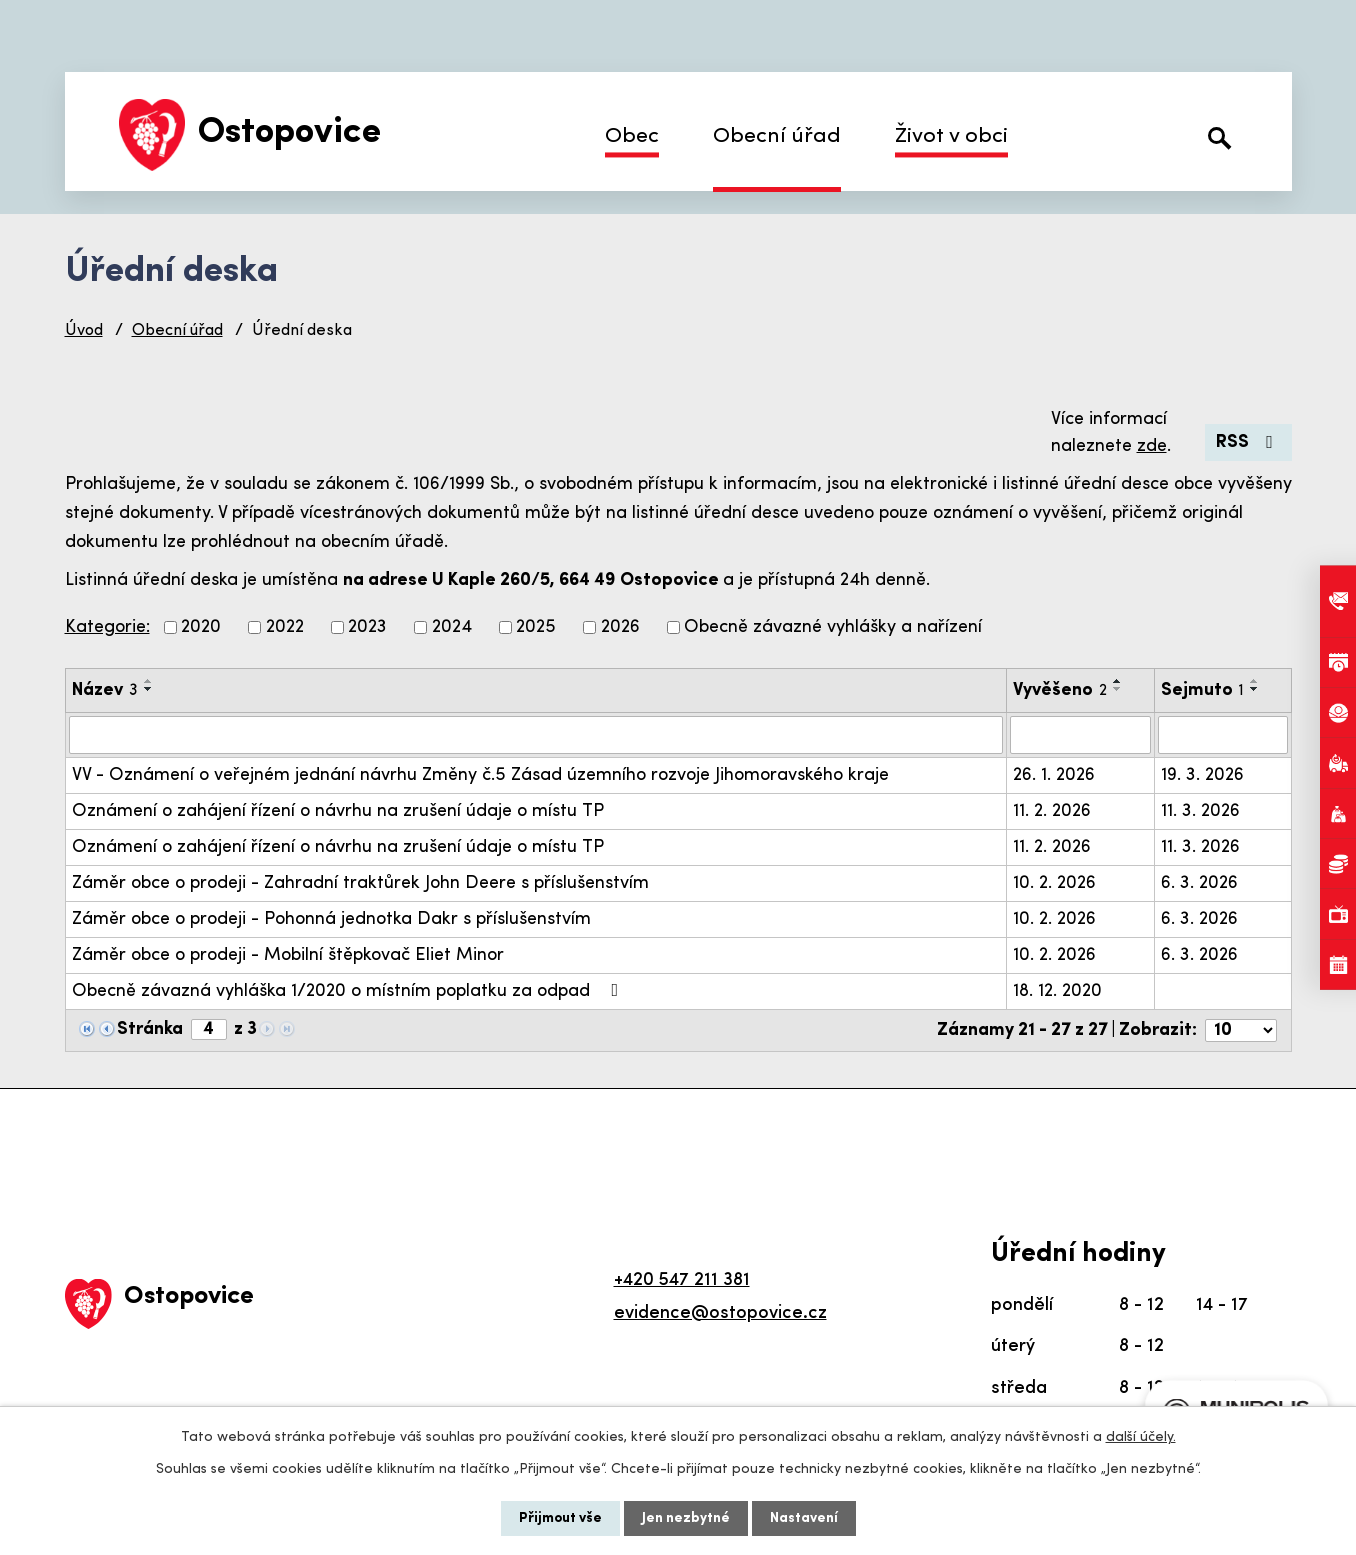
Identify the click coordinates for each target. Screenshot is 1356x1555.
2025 (536, 627)
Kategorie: (107, 627)
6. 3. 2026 (1199, 883)
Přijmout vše (560, 1518)
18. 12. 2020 (1057, 991)
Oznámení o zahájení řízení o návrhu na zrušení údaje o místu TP (338, 811)
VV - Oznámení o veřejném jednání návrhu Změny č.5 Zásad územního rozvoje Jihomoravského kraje (480, 775)
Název (105, 690)
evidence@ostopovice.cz (720, 1313)
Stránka (150, 1029)
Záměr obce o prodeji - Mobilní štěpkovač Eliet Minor (288, 955)
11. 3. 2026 (1200, 811)
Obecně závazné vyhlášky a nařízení (833, 627)
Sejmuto (1202, 690)
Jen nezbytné (686, 1518)
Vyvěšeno (1060, 690)
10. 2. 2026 (1054, 883)
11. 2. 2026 (1052, 811)
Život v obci (951, 136)
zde (1152, 446)
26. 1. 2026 (1054, 775)
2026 (620, 627)
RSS (1248, 442)
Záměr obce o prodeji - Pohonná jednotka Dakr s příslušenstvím (331, 919)
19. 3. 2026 (1202, 775)
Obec (632, 136)
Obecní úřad (777, 136)
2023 (367, 627)
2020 (201, 627)
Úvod (84, 331)
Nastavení (804, 1518)
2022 (285, 627)
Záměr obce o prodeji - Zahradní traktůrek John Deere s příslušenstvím (360, 883)
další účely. (1141, 1437)
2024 (452, 627)
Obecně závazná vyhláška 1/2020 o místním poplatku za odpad (349, 991)
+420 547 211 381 (682, 1280)
